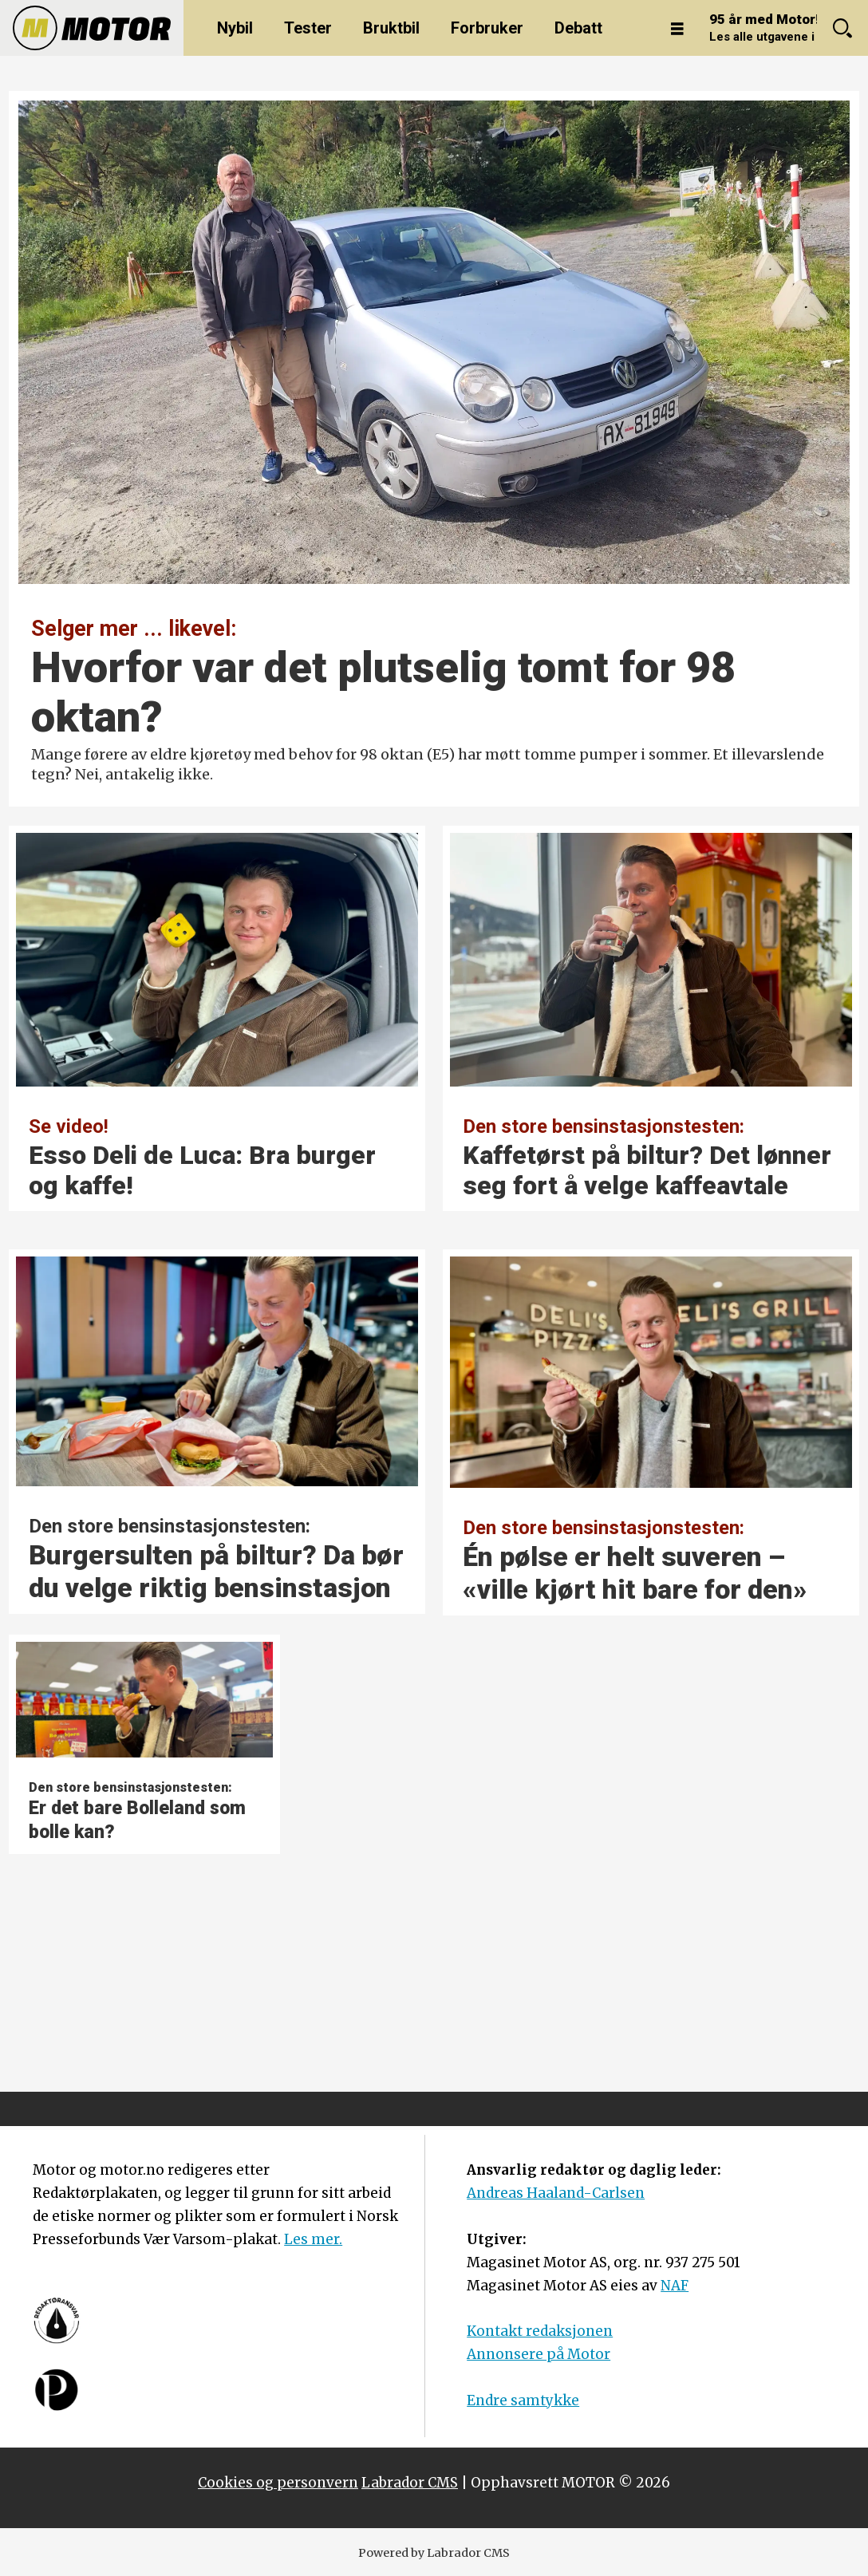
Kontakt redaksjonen (540, 2331)
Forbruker (487, 27)
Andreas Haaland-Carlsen (556, 2193)
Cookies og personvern (278, 2482)
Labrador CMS (409, 2482)
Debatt (578, 27)
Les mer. (313, 2239)
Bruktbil (391, 27)
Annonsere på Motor (538, 2354)
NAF (674, 2285)
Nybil (235, 27)
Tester (308, 27)
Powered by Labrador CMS (434, 2553)
